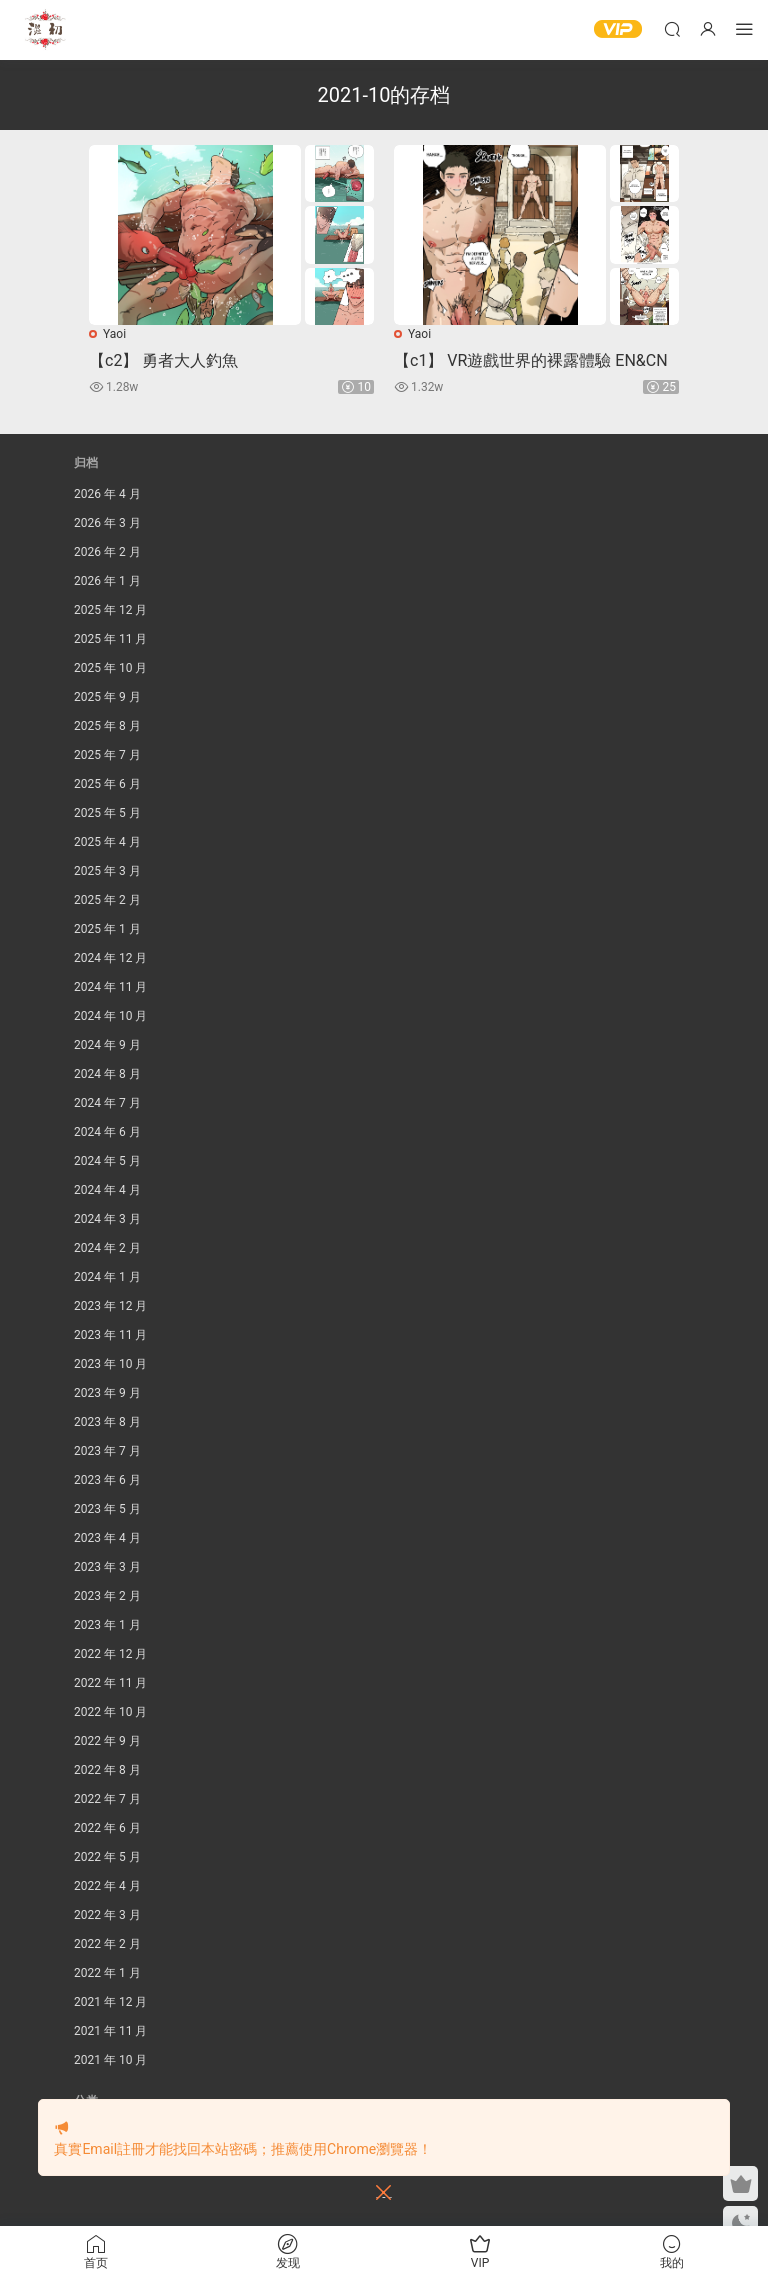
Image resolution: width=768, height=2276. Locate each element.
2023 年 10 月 (110, 1364)
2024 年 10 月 (110, 1016)
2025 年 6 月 (107, 784)
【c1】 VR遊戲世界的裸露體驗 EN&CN (531, 360)
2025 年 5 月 (107, 813)
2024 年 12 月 (110, 958)
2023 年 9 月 (107, 1393)
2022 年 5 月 (107, 1857)
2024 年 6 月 (107, 1132)
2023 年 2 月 (107, 1596)
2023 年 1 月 (107, 1625)
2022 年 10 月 (110, 1712)
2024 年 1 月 (107, 1277)
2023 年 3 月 (107, 1567)
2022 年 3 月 (107, 1915)
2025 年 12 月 (110, 610)
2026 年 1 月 (107, 581)
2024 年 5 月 (107, 1161)
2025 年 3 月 (107, 871)
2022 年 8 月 (107, 1770)
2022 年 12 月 (110, 1654)
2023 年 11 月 (110, 1335)
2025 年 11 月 (110, 639)
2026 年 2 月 (107, 552)
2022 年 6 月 (107, 1828)
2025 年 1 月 (107, 929)
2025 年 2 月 (107, 900)
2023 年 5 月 (107, 1509)
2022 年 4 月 (107, 1886)
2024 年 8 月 (107, 1074)
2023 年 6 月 (107, 1480)
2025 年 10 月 (110, 668)
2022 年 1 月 (107, 1973)
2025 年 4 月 (107, 842)
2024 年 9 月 (107, 1045)
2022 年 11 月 (110, 1683)
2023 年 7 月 (107, 1451)
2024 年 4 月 (107, 1190)
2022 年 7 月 (107, 1799)
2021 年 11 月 (110, 2031)
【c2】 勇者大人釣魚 (163, 360)
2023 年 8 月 (107, 1422)
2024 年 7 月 (107, 1103)
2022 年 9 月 (107, 1741)
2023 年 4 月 (107, 1538)
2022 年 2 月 (107, 1944)
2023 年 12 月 (110, 1306)
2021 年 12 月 (110, 2002)
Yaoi (114, 334)
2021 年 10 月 (110, 2060)
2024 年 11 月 (110, 987)
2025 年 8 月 (107, 726)
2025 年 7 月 (107, 755)
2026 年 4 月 (107, 494)
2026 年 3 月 (107, 523)
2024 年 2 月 (107, 1248)
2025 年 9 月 (107, 697)
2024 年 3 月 (107, 1219)
